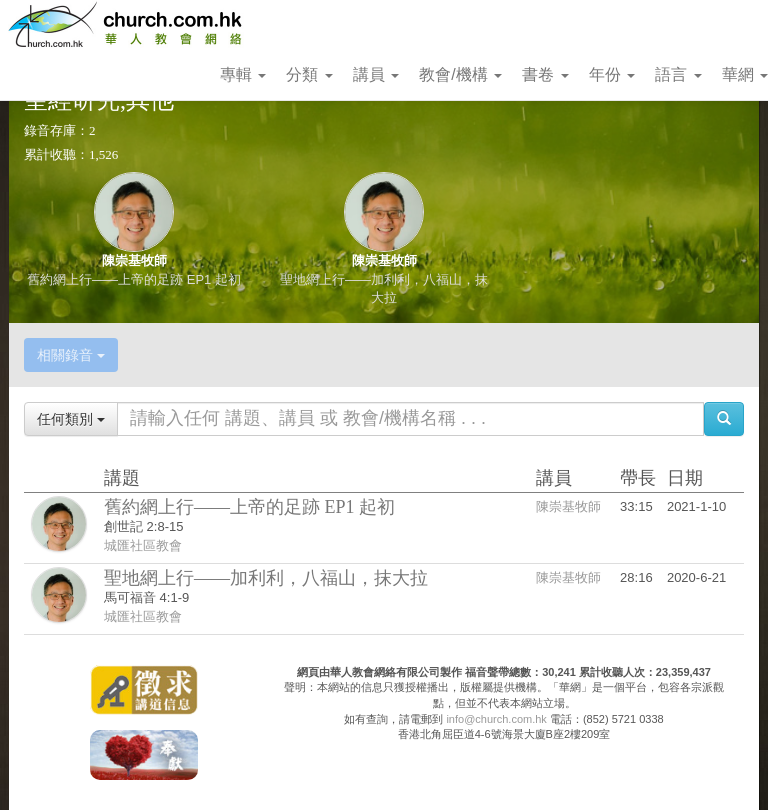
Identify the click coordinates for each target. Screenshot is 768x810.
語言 (678, 74)
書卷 (545, 74)
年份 (612, 74)
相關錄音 (71, 355)
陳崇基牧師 (134, 260)
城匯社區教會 (143, 545)
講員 (376, 74)
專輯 (243, 74)
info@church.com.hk (496, 719)
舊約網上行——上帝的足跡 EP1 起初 (134, 279)
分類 (309, 74)
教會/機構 (460, 74)
